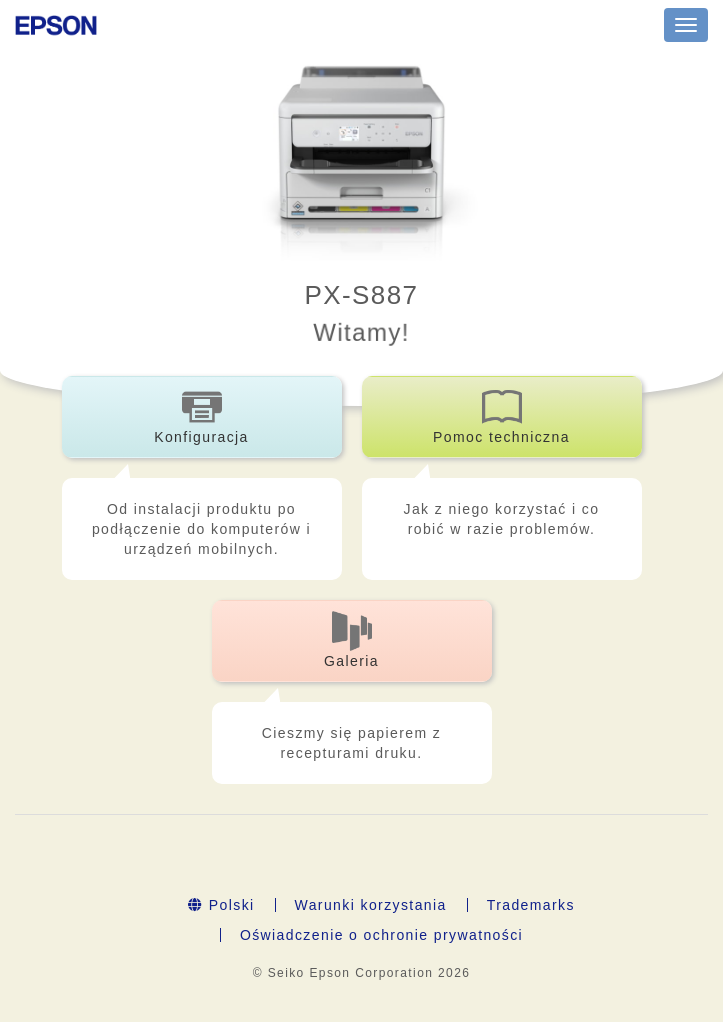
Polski (221, 905)
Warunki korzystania (371, 905)
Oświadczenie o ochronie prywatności (381, 935)
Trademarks (531, 905)
